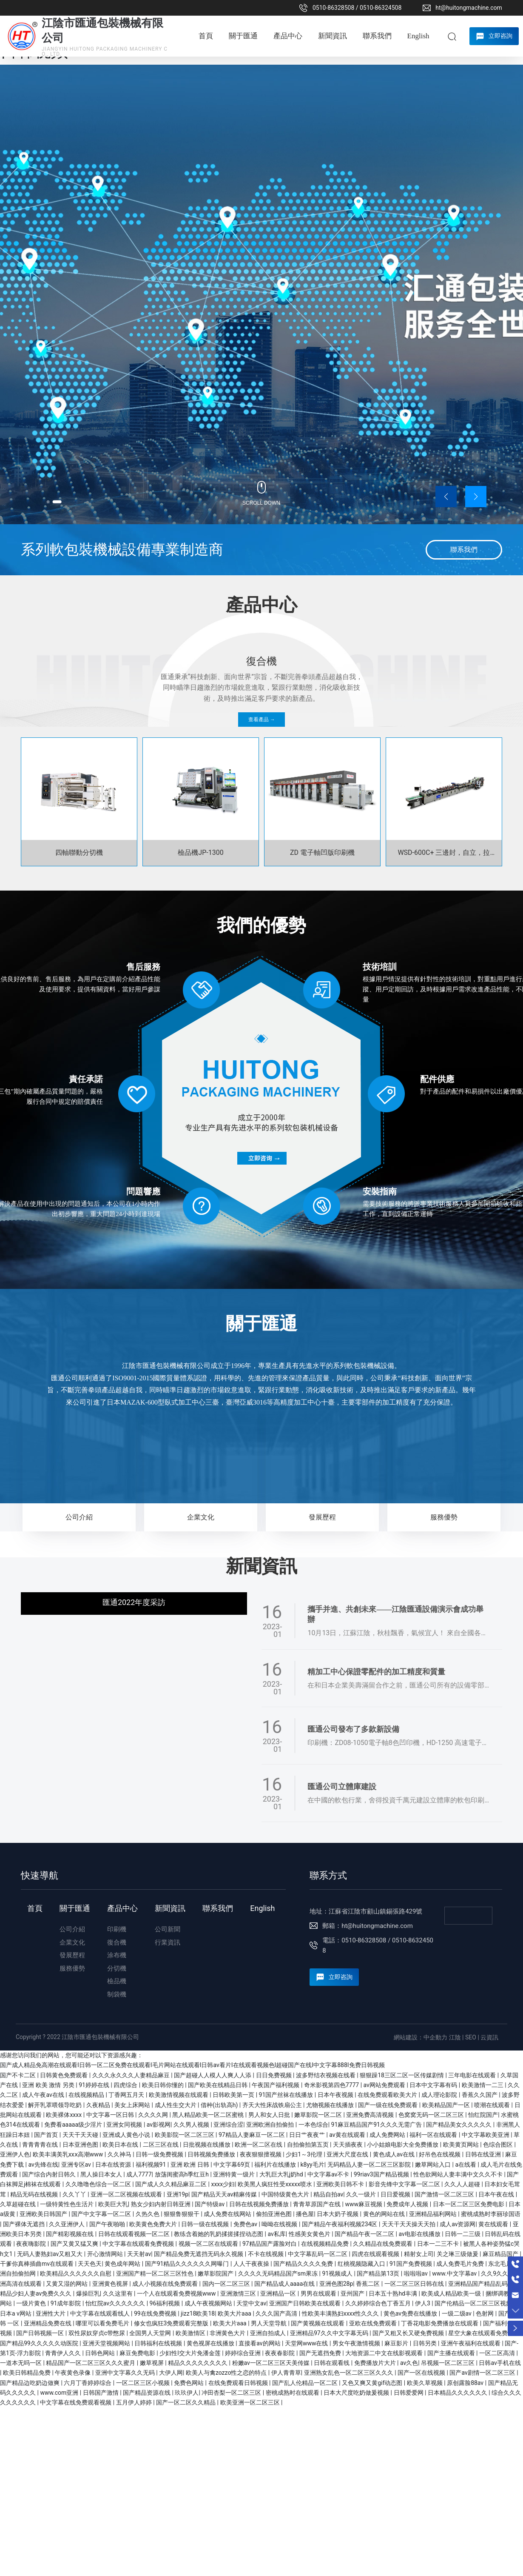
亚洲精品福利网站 (433, 2213)
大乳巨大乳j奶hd (281, 2174)
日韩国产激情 (101, 2392)
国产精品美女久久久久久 (459, 2124)
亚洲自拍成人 (268, 2333)
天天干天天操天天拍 (409, 2224)
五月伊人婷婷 (134, 2402)
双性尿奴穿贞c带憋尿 (97, 2333)
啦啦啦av (416, 2273)
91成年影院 (66, 2303)
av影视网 (159, 2124)
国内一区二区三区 (226, 2283)
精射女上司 (419, 2253)
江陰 (455, 2037)
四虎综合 (126, 2085)
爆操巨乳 (88, 2293)
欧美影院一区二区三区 (185, 2134)
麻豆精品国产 (501, 2253)
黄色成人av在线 (394, 2154)
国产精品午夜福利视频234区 (340, 2224)
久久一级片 (361, 2194)
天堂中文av (251, 2303)
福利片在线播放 (275, 2164)
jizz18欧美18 (198, 2313)
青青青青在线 (40, 2144)
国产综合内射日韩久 (49, 2174)
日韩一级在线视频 (205, 2224)
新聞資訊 (261, 1566)
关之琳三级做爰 (458, 2253)
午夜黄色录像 (73, 2372)
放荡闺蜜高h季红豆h (182, 2174)
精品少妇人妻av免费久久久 (36, 2293)
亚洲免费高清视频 (370, 2114)
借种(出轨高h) (220, 2105)
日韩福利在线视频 (158, 2343)
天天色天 (90, 2263)
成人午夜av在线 (43, 2094)
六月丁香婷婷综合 (88, 2382)
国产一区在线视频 (422, 2372)
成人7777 (138, 2174)
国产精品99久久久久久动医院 (40, 2343)
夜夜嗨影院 (31, 2243)
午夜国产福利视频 (276, 2085)
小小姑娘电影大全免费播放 (403, 2144)
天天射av (139, 2253)
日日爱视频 (396, 2194)
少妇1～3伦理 (305, 2154)
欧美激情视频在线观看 (179, 2094)
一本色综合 (313, 2124)
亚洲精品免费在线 (48, 2323)
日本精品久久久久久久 (458, 2392)
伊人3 (423, 2303)
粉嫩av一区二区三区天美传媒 (271, 2362)
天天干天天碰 (81, 2134)
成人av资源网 (457, 2224)
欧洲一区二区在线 (259, 2144)
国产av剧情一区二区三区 (483, 2372)
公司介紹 (79, 1517)
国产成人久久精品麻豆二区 (171, 2184)
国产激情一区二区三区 (445, 2194)
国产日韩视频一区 (40, 2333)
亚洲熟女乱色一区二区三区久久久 (349, 2372)
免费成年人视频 (408, 2204)
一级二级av (457, 2313)
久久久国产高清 (277, 2313)
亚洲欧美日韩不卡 (340, 2184)
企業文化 (200, 1517)
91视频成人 (338, 2273)
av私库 (277, 2233)
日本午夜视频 (336, 2094)
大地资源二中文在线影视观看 (384, 2353)
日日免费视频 (274, 2075)
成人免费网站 (388, 2134)
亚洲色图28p (336, 2283)
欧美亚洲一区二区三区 (250, 2402)
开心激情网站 (105, 2253)
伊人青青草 (286, 2372)
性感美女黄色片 (310, 2233)
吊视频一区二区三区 (448, 2362)
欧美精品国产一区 (446, 2105)
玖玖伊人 (187, 2392)
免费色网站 (189, 2382)
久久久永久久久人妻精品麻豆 (131, 2075)
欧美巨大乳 (113, 2204)
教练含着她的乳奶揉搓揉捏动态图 (219, 2233)
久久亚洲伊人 (67, 2224)
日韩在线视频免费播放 (259, 2204)
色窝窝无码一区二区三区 (431, 2114)
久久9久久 (495, 2273)
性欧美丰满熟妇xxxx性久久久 (341, 2313)
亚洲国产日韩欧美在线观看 (305, 2303)
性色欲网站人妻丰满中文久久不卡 (458, 2174)
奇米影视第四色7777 (332, 2085)
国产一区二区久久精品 (186, 2402)
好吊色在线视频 (440, 2154)
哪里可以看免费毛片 (103, 2323)
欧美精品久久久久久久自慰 (76, 2273)
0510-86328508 (333, 7)
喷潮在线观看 (492, 2105)
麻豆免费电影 (137, 2353)
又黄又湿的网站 (67, 2283)
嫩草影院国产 (216, 2273)
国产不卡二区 (18, 2075)
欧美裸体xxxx (64, 2114)
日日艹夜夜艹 (307, 2134)
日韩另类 (425, 2343)
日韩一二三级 (463, 2233)
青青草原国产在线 (317, 2204)
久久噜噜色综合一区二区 (98, 2184)
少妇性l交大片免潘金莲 (190, 2353)
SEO (470, 2037)
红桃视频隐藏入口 (362, 2263)
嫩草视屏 (152, 2362)
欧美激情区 (191, 2333)
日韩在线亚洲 (483, 2154)
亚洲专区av (77, 2164)
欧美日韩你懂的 (163, 2085)
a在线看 (466, 2164)
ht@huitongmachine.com (468, 7)
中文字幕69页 (232, 2164)
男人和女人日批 (269, 2114)
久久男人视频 (191, 2124)
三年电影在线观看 (472, 2075)
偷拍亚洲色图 (274, 2213)
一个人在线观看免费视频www (177, 2293)
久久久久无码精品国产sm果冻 (278, 2273)
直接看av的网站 (260, 2343)
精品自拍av (328, 2194)
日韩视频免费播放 (212, 2154)
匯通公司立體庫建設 (341, 1786)
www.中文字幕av (455, 2273)
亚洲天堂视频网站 (106, 2343)
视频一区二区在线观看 (209, 2243)
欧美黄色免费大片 (153, 2224)
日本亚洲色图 (81, 2144)
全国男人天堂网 (150, 2333)
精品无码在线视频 (34, 2194)
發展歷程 (322, 1517)
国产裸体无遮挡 (24, 2224)
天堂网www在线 (307, 2343)
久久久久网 (153, 2114)
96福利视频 (166, 2303)
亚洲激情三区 (238, 2293)
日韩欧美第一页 (234, 2094)
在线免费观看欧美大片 (388, 2094)
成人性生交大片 (176, 2105)
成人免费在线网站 (228, 2213)
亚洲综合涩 (228, 2124)
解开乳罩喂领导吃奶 (55, 2105)
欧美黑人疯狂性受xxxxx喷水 (275, 2184)
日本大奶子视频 (338, 2213)
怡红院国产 (483, 2114)
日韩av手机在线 (499, 2362)
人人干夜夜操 (251, 2263)
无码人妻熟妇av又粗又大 (50, 2253)
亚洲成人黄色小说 (126, 2134)
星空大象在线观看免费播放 (484, 2333)
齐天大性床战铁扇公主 (272, 2105)
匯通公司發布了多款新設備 (353, 1729)
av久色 (409, 2362)
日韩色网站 (100, 2353)
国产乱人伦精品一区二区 (305, 2382)
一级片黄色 (31, 2303)
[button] (53, 500)
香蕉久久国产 (480, 2094)
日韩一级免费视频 (160, 2154)
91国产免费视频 (411, 2263)
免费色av (246, 2224)
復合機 (261, 661)
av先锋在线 (43, 2164)
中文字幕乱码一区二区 (318, 2253)
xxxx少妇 (223, 2184)
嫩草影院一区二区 (318, 2114)
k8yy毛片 (312, 2164)
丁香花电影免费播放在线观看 (440, 2323)
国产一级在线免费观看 (388, 2105)
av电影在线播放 (420, 2233)
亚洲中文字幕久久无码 (125, 2372)
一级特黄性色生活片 (67, 2204)
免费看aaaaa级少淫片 (74, 2124)
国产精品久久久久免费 (303, 2263)
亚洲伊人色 (15, 2154)
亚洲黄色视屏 (110, 2283)
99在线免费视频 (156, 2313)
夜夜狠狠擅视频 (261, 2154)
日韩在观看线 (332, 2362)
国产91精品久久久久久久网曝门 (187, 2263)
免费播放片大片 (375, 2362)
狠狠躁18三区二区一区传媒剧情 (402, 2075)
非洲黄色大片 (228, 2333)
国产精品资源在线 (147, 2392)
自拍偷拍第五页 (308, 2144)
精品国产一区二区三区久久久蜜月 (91, 2362)
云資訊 (489, 2037)
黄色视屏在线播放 (211, 2343)
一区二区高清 (497, 2353)
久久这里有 (118, 2293)
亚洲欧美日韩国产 (44, 2213)
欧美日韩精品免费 (27, 2372)
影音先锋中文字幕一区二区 (405, 2184)
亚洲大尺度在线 (348, 2154)
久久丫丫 (75, 2194)
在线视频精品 (86, 2094)
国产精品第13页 (379, 2273)
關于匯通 (261, 1324)
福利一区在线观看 (433, 2134)
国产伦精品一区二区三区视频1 (476, 2303)
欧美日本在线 (120, 2144)
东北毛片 (500, 2263)
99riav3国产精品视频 (382, 2174)
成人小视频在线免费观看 (165, 2283)
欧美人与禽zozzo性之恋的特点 (227, 2372)
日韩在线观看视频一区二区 (134, 2233)
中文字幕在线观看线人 (100, 2313)
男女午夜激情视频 (357, 2343)
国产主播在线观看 (451, 2353)
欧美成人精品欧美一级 (451, 2293)
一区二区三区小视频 (143, 2382)
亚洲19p (178, 2194)
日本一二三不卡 (438, 2243)
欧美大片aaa (235, 2313)
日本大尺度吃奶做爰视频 (357, 2392)
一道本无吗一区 (21, 2362)
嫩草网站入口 (433, 2164)
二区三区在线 (161, 2144)
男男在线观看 (319, 2293)
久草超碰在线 (18, 2204)
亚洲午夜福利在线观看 (471, 2343)
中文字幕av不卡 (329, 2174)
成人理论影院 (439, 2094)
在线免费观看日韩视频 (238, 2382)
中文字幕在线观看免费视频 (138, 2243)
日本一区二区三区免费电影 (469, 2204)
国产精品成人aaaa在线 (285, 2283)
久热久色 (148, 2213)
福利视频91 (152, 2164)
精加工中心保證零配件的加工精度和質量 (376, 1672)
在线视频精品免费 (325, 2243)
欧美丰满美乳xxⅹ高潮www (69, 2154)
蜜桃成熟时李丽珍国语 (490, 2213)
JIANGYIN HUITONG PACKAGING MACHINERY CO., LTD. (105, 51)
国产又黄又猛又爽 (75, 2243)
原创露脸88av (466, 2382)
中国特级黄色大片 (286, 2194)
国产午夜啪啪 (107, 2224)
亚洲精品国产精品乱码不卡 (484, 2283)
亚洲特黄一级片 (234, 2174)
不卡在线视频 (266, 2253)
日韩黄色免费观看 (64, 2075)
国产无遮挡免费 (320, 2353)
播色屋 (305, 2213)
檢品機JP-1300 (200, 852)
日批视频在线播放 (207, 2144)
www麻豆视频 (364, 2204)
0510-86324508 (380, 7)
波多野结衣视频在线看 (326, 2075)
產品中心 (261, 605)
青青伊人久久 (63, 2353)
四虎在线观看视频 (376, 2253)
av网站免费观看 (385, 2085)
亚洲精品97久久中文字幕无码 (330, 2333)
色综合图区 (498, 2144)
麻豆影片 (396, 2343)
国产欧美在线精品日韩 (218, 2085)
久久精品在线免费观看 (383, 2243)
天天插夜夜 (348, 2144)
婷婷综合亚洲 (243, 2353)
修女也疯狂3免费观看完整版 (172, 2323)
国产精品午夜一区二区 (365, 2233)
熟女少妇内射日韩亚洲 (161, 2204)
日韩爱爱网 (409, 2392)
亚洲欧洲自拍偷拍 (270, 2124)
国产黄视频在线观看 (318, 2323)
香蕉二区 (368, 2283)
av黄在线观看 (348, 2134)
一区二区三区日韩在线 (414, 2283)
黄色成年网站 (123, 2263)
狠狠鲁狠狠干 (182, 2213)
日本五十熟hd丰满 (393, 2293)
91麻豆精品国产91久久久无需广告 (377, 2124)
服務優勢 (444, 1517)
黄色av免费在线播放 (411, 2313)
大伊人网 (171, 2372)
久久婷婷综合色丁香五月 (378, 2303)
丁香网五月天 (126, 2094)
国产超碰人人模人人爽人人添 (213, 2075)
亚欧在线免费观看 (373, 2323)
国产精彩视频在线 (70, 2233)
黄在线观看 (493, 2224)
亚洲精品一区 (278, 2293)
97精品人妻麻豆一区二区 (252, 2134)
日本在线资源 (113, 2164)
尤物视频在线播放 (330, 2105)
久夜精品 (98, 2105)
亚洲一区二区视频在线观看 (127, 2194)
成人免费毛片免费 (460, 2263)
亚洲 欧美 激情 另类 (49, 2085)
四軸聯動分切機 (79, 852)
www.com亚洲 (60, 2392)
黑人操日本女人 (101, 2174)
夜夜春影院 (280, 2353)
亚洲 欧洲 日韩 (190, 2164)
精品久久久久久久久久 (198, 2362)
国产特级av (210, 2204)
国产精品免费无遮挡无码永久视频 (199, 2253)
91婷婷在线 (95, 2085)
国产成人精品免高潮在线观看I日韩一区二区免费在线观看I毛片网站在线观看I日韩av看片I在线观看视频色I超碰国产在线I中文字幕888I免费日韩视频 (192, 2065)
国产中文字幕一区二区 (101, 2213)
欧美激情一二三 (483, 2085)
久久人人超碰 (462, 2184)
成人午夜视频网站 (209, 2303)
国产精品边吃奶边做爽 (30, 2382)
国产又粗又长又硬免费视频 (408, 2333)
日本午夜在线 (496, 2194)
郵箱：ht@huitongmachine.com (367, 1926)
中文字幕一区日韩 (110, 2114)
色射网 (485, 2313)
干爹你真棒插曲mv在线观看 (37, 2263)
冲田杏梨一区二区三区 (232, 2392)
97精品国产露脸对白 (270, 2243)
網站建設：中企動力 (420, 2037)
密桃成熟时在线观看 (293, 2392)
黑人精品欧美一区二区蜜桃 (208, 2114)
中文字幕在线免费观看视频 (76, 2402)
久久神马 (120, 2154)
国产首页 (46, 2134)
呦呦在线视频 (280, 2224)
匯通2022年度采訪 (133, 1602)
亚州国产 (353, 2293)
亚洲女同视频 (124, 2124)
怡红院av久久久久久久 (116, 2303)
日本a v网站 (16, 2313)
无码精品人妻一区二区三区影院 (369, 2164)
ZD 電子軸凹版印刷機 (322, 852)
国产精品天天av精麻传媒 (225, 2194)
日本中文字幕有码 (433, 2085)
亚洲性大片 (51, 2313)
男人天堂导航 (269, 2323)
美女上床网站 (132, 2105)
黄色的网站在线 (384, 2213)
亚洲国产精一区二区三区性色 (155, 2273)
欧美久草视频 (425, 2382)
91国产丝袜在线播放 (287, 2094)
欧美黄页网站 (461, 2144)
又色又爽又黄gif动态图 (373, 2382)
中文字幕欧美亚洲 (486, 2134)
